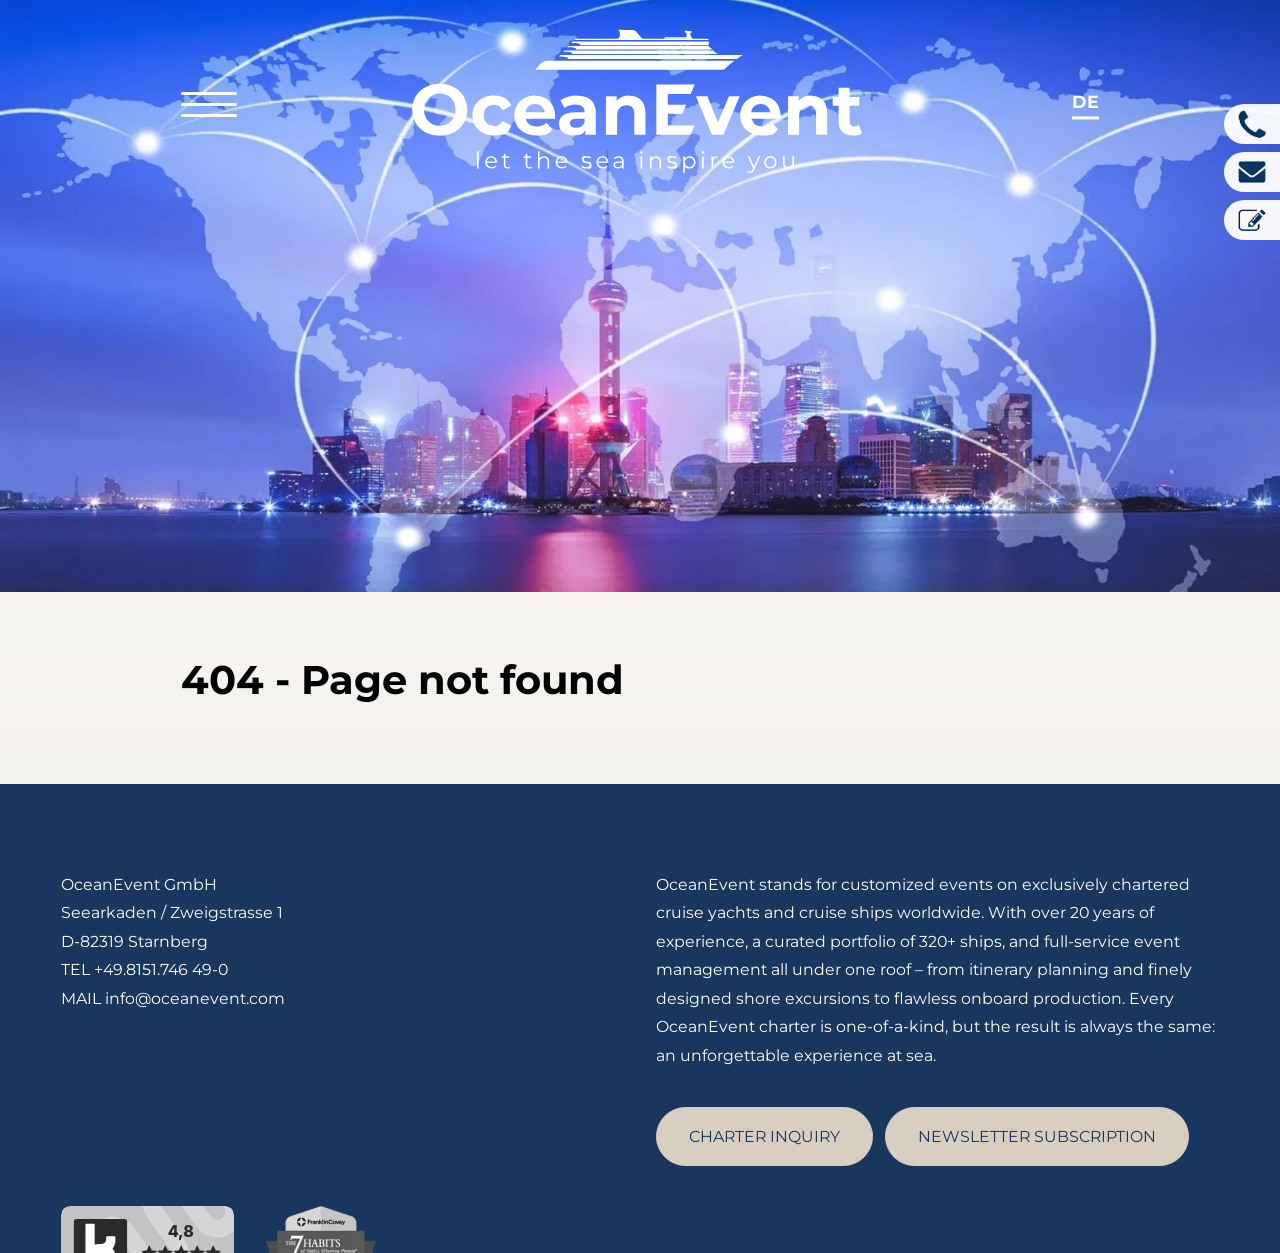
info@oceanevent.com (195, 898)
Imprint (883, 1218)
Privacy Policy (984, 1218)
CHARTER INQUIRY (764, 1036)
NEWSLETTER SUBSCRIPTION (1037, 1036)
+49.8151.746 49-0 (161, 869)
